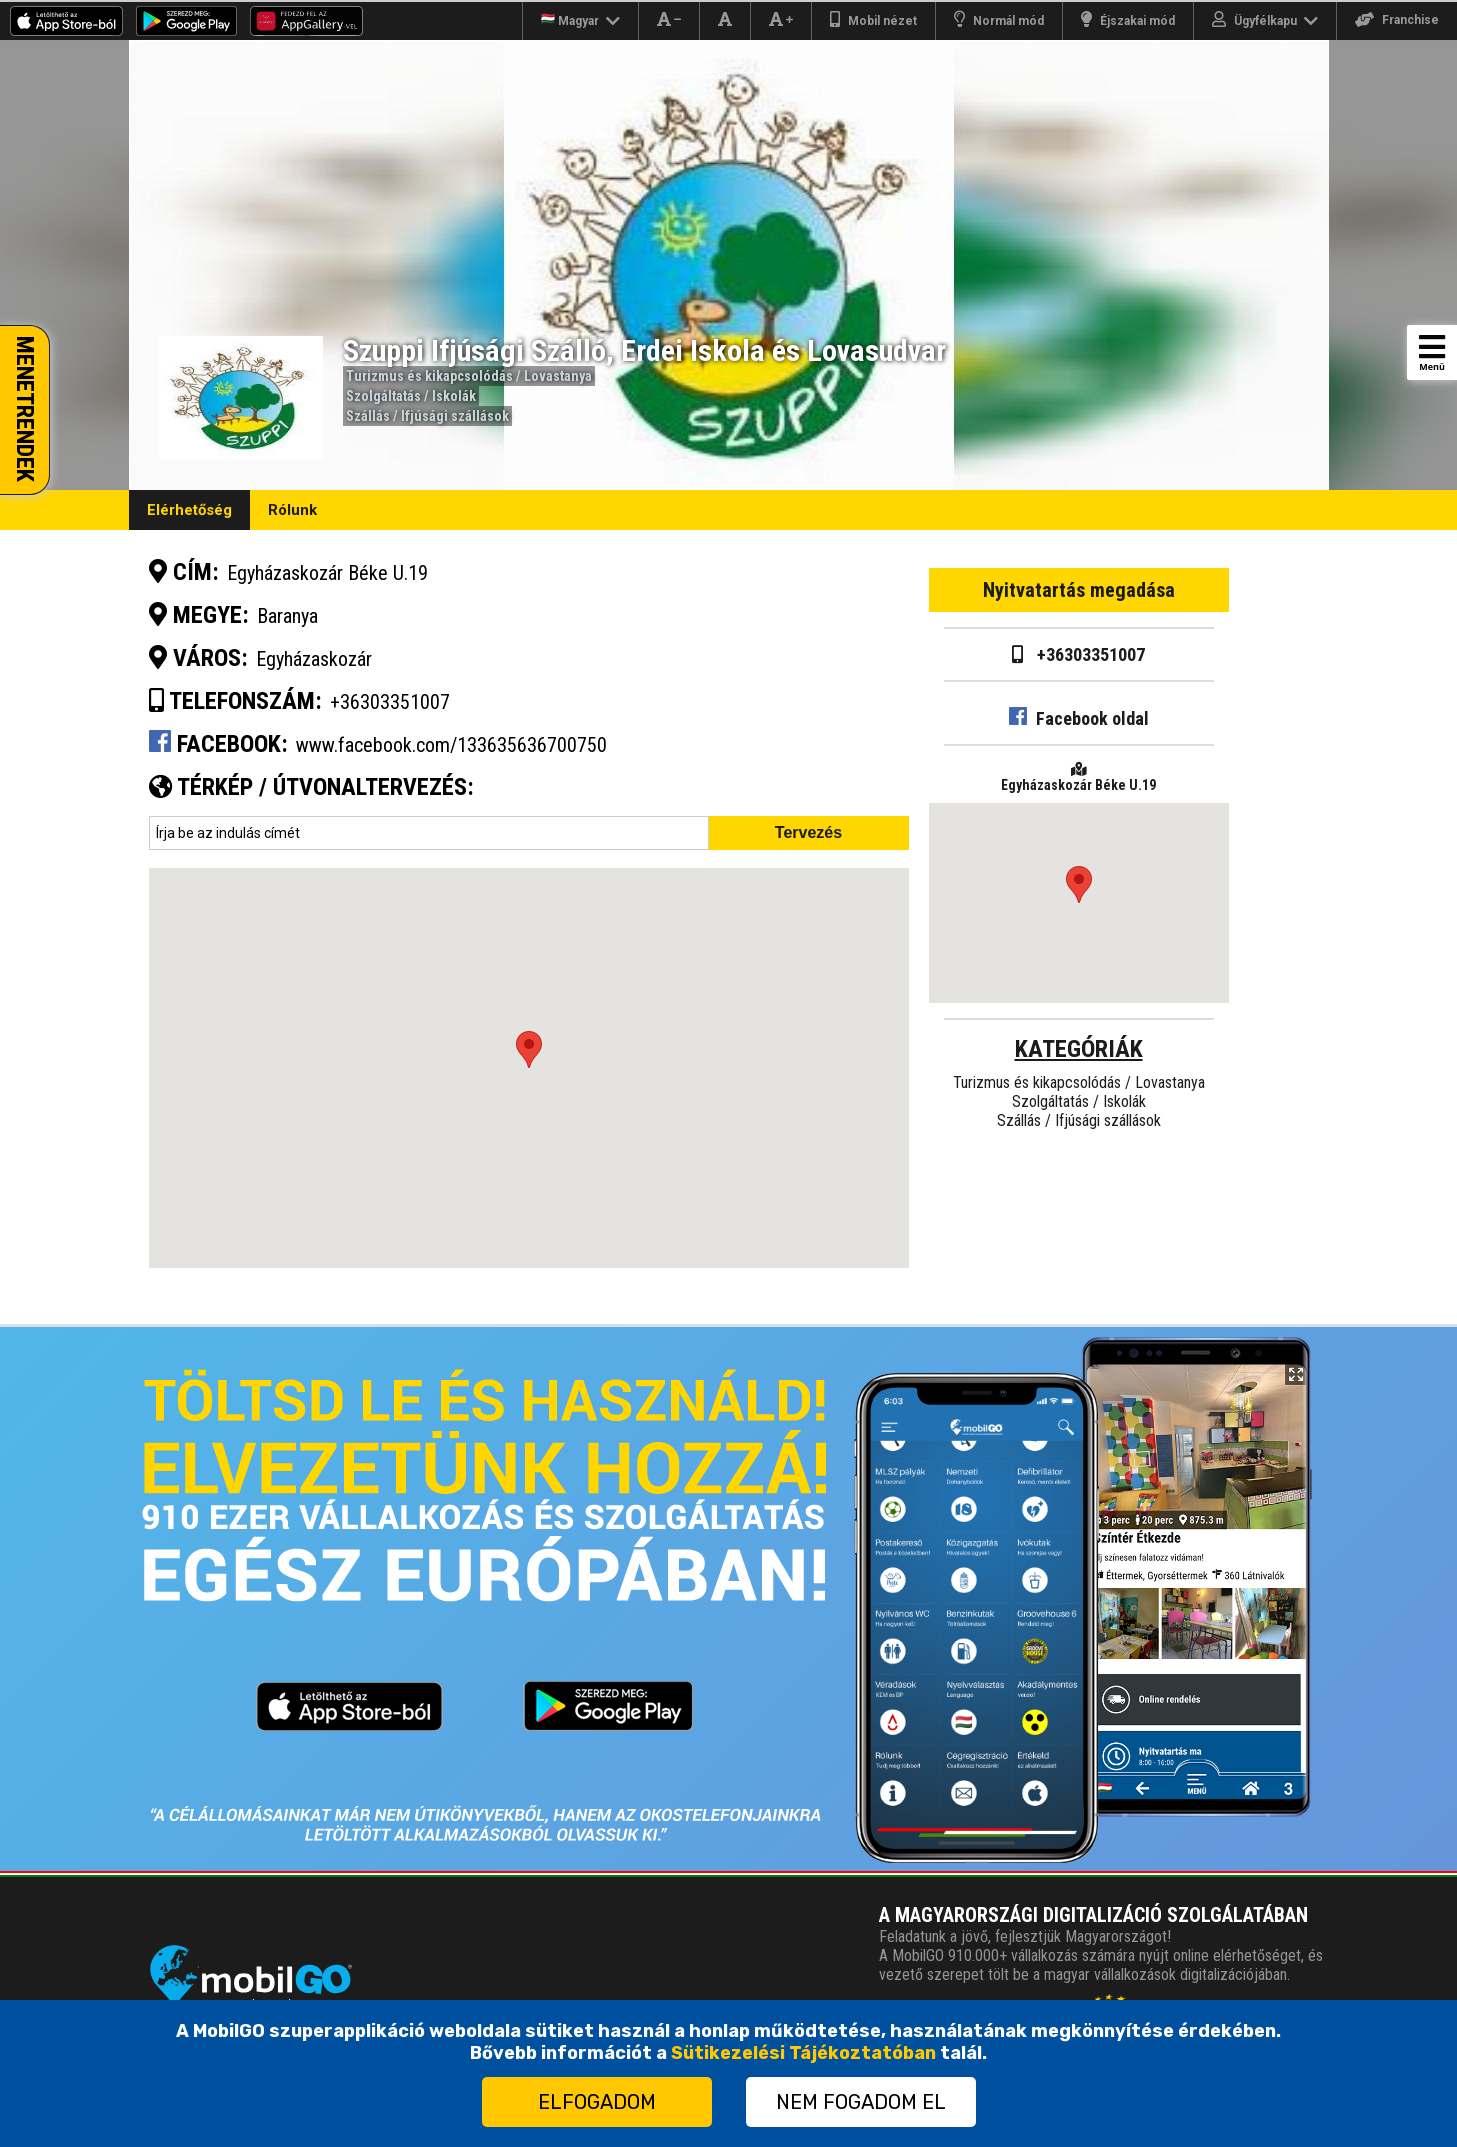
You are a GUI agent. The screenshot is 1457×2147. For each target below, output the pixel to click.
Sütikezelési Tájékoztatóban (803, 2053)
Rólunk (292, 510)
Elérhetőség (189, 510)
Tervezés (808, 832)
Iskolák (454, 396)
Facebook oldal (1079, 718)
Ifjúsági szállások (455, 416)
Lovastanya (558, 376)
